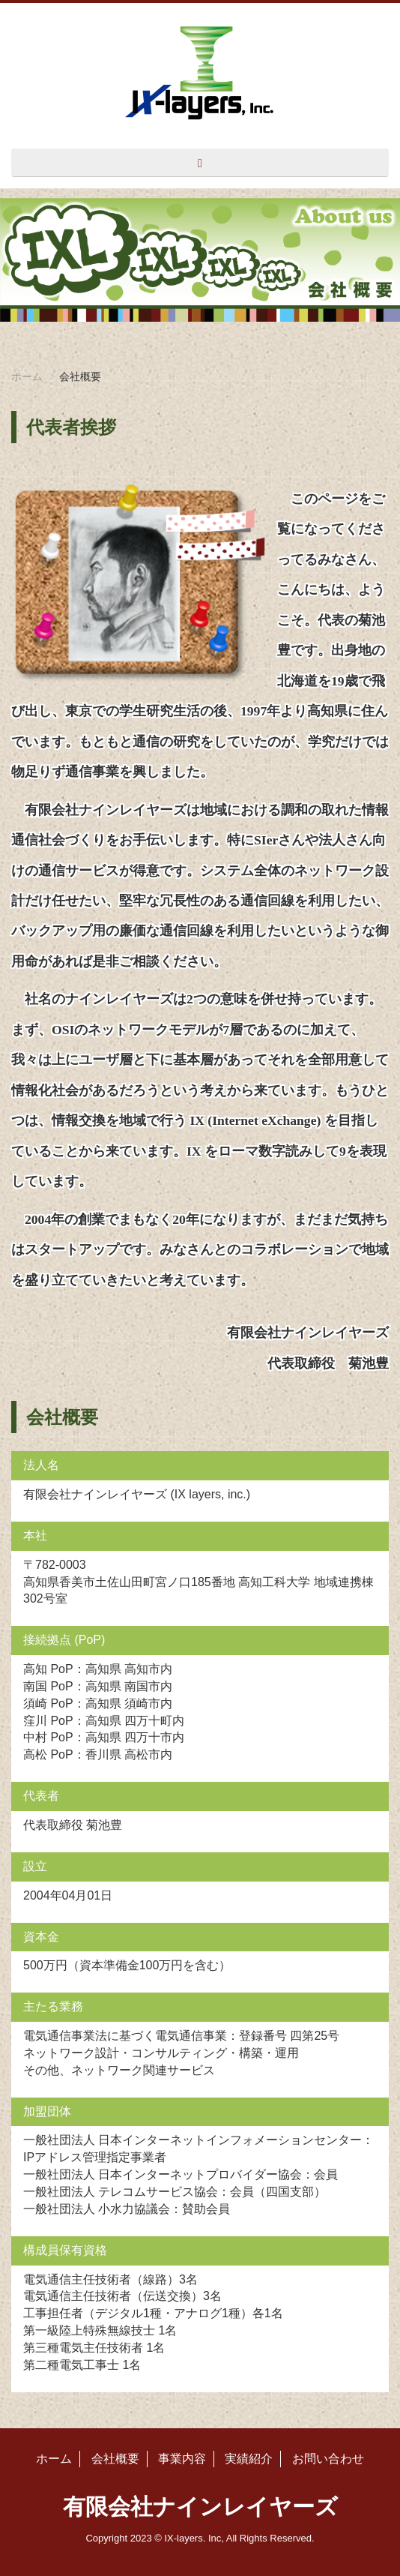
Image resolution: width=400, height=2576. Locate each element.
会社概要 (115, 2458)
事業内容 (182, 2458)
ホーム (27, 376)
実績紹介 (249, 2458)
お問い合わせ (328, 2458)
